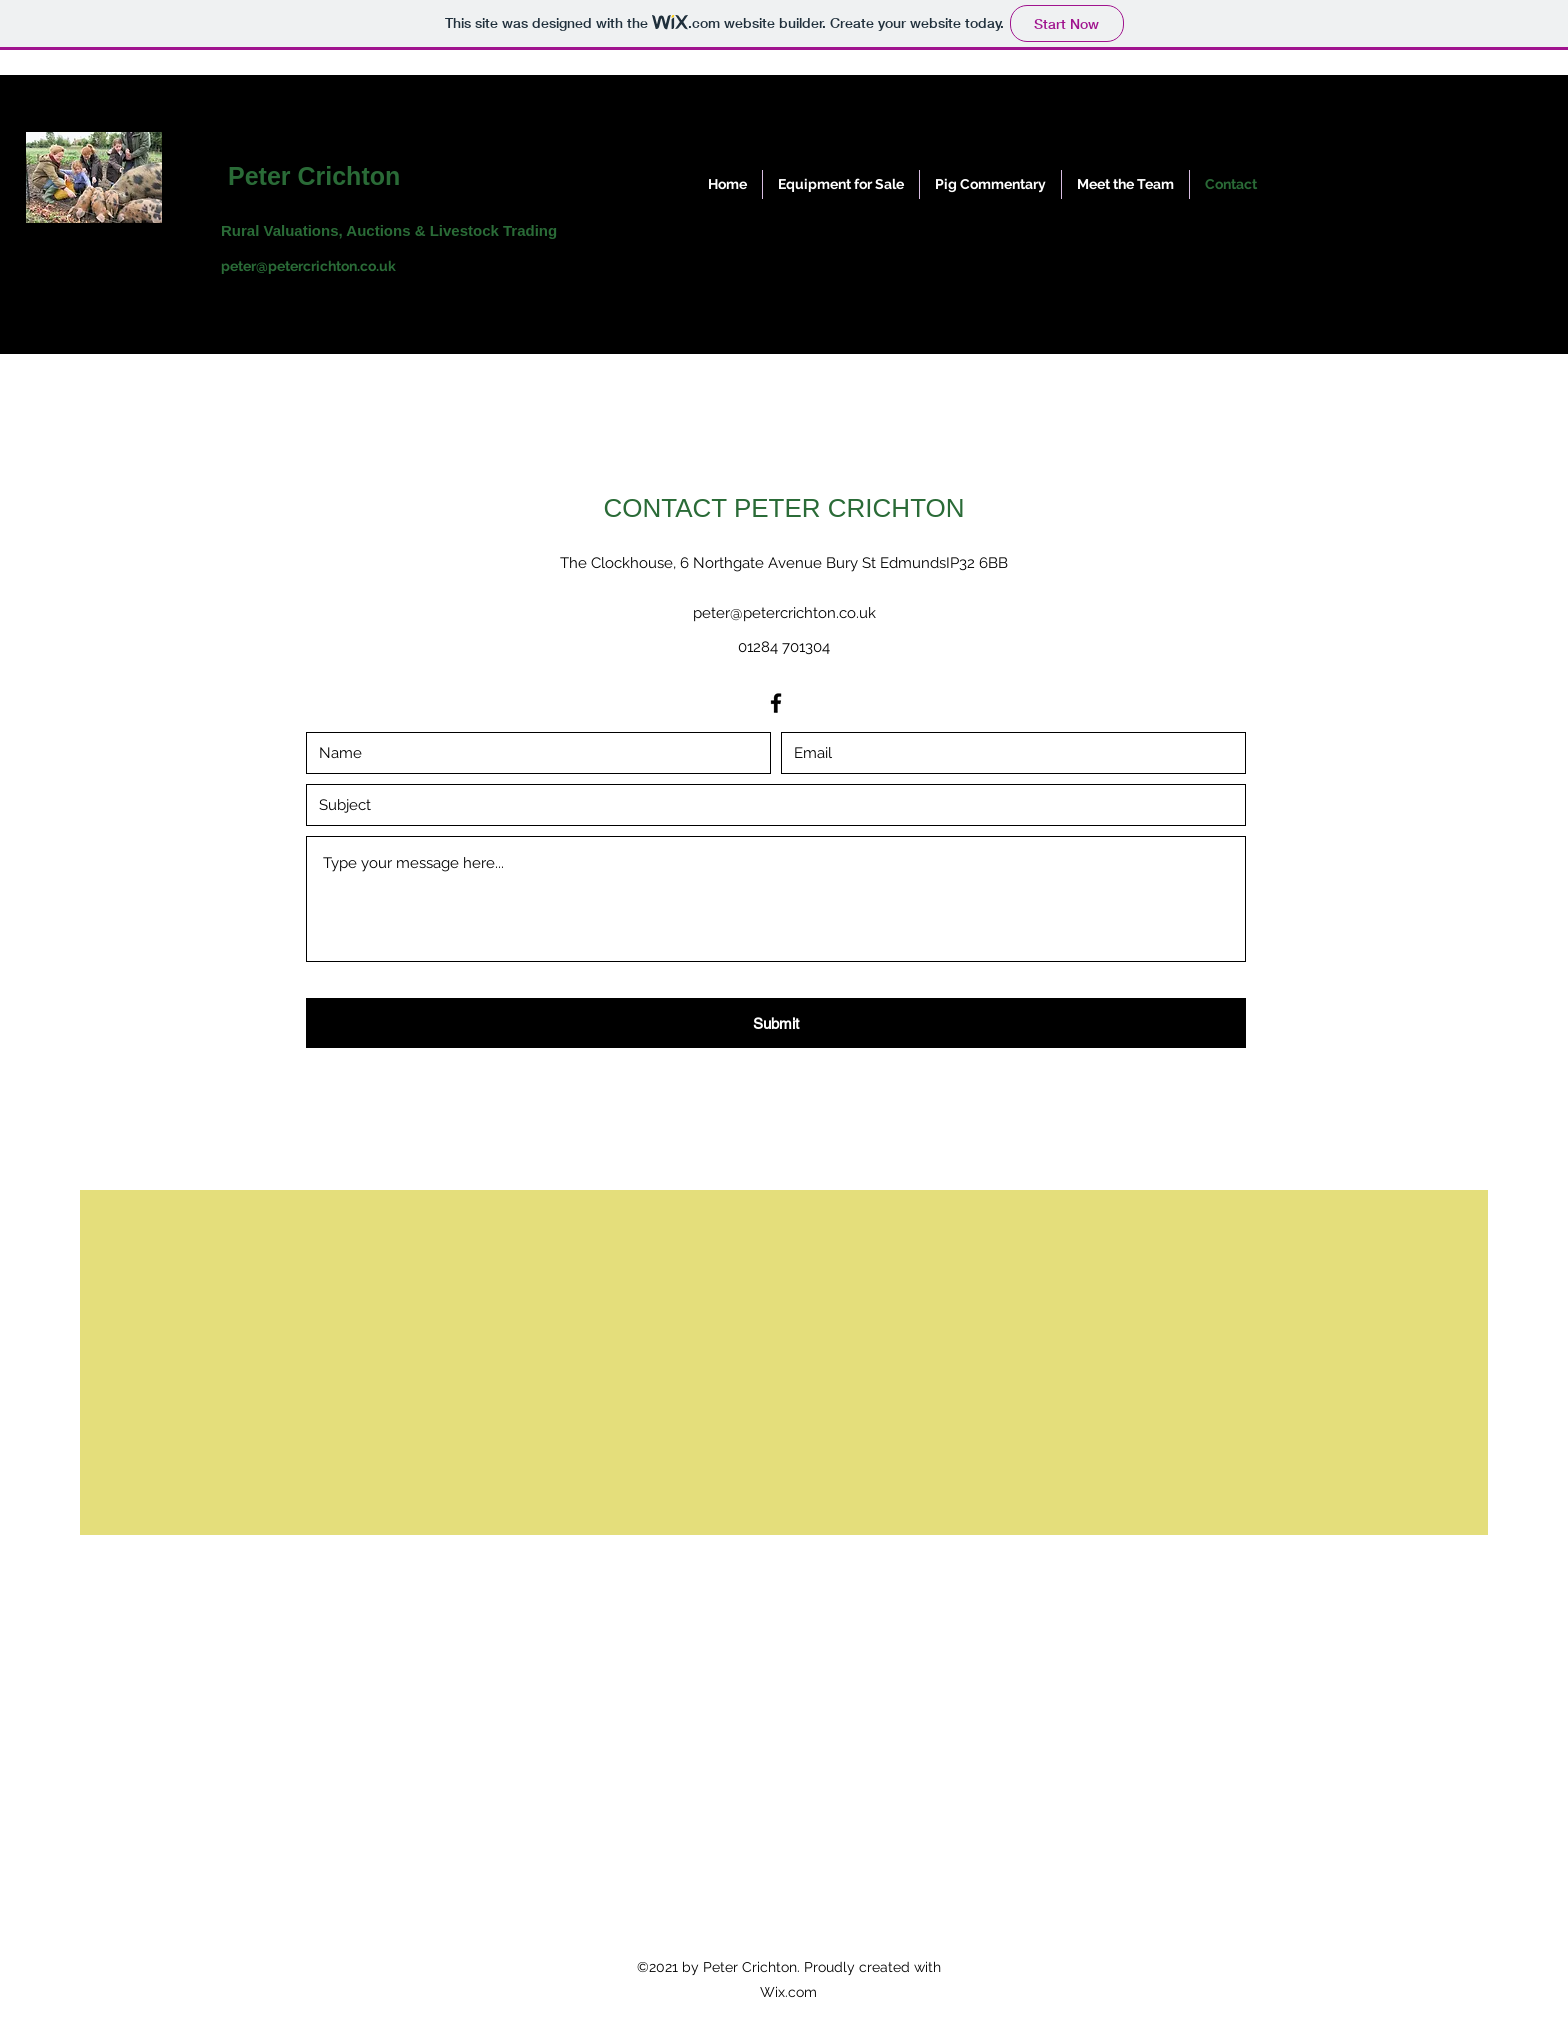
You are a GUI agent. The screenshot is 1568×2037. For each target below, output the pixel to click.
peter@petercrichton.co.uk (308, 266)
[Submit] (776, 1023)
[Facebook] (776, 703)
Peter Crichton (314, 176)
